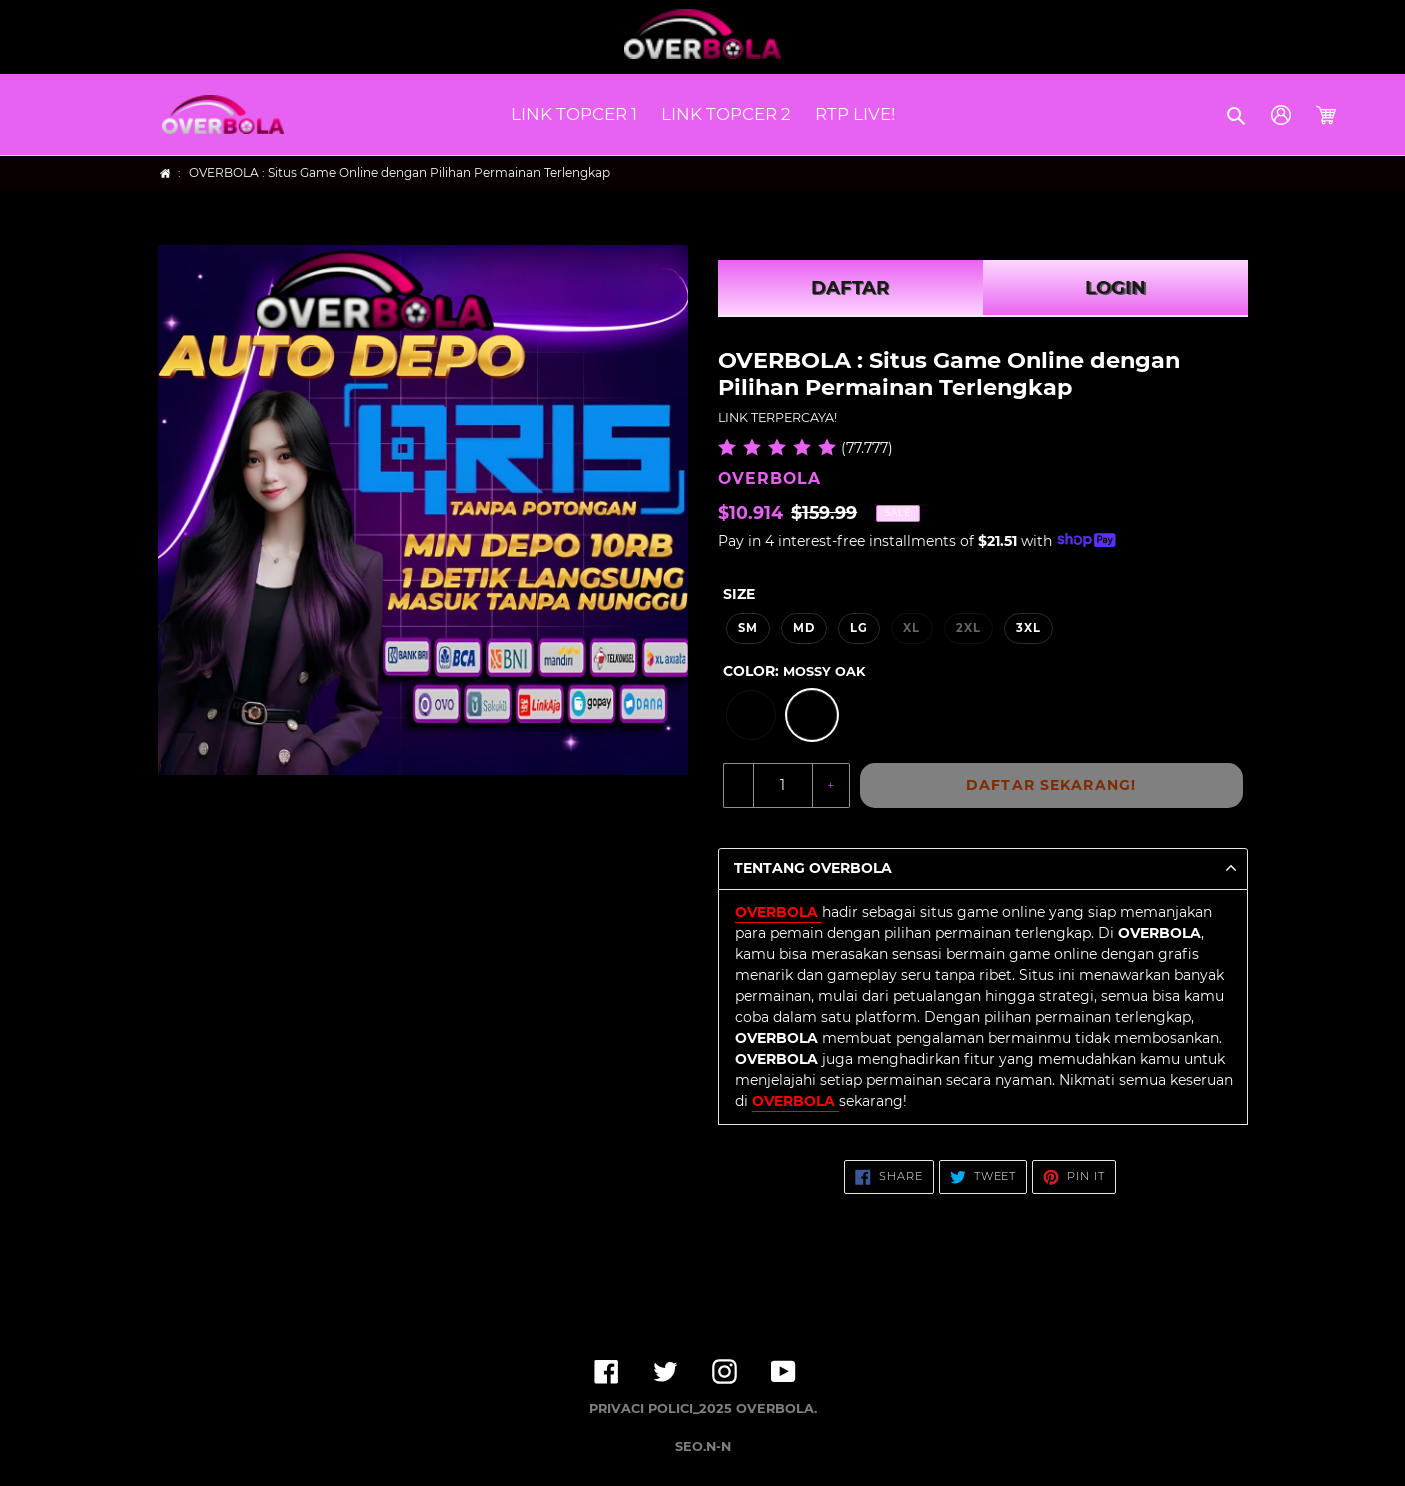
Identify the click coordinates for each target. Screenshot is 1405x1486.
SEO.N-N (703, 1446)
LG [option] (859, 628)
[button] (1237, 115)
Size (739, 594)
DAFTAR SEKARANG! (1051, 785)
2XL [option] (968, 628)
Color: (794, 671)
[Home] (165, 173)
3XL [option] (1028, 628)
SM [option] (748, 628)
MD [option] (804, 628)
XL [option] (911, 628)
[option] (751, 715)
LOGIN (1115, 288)
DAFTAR (850, 288)
